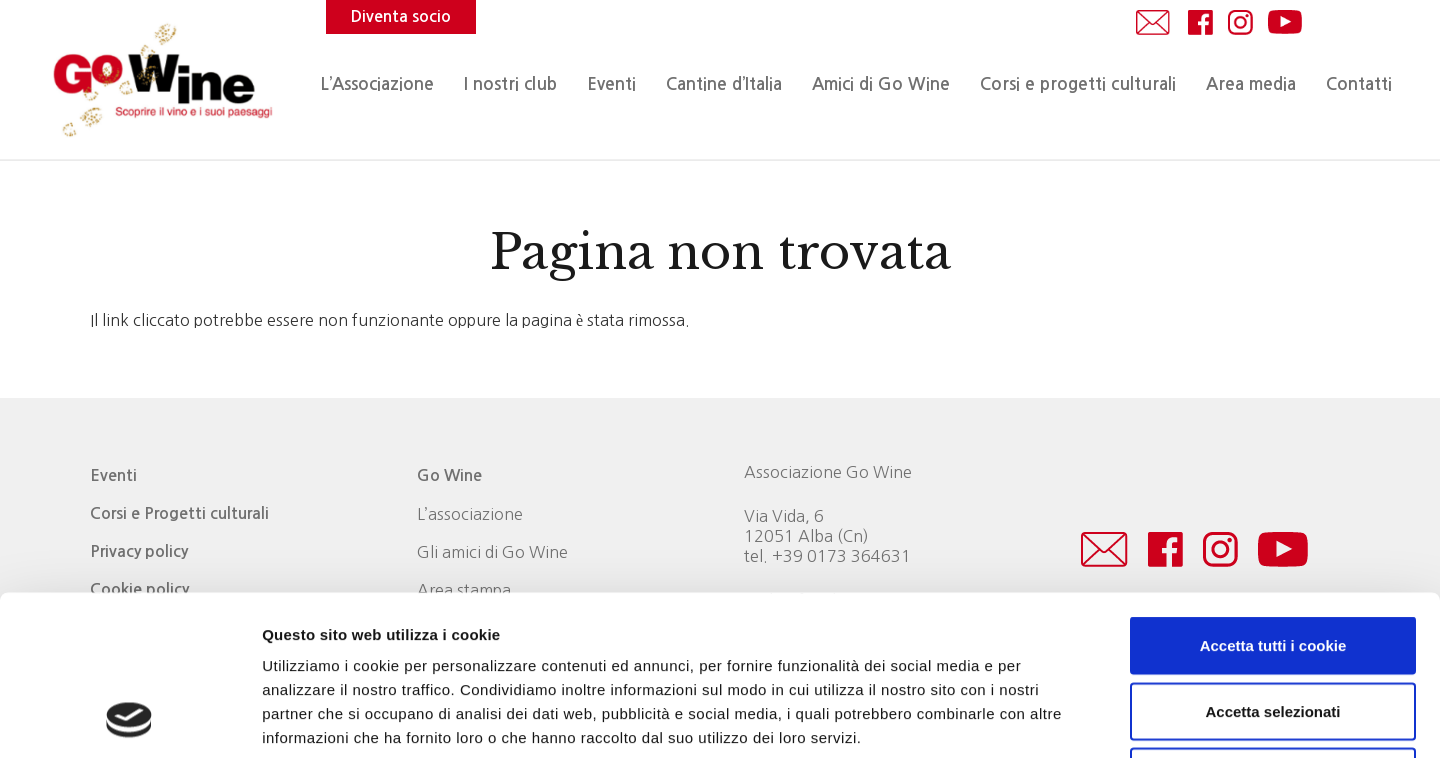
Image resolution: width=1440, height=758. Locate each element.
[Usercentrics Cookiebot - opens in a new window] (129, 719)
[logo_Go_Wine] (161, 80)
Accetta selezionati (1272, 561)
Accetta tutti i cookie (1273, 495)
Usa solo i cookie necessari (1273, 626)
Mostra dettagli (1052, 718)
